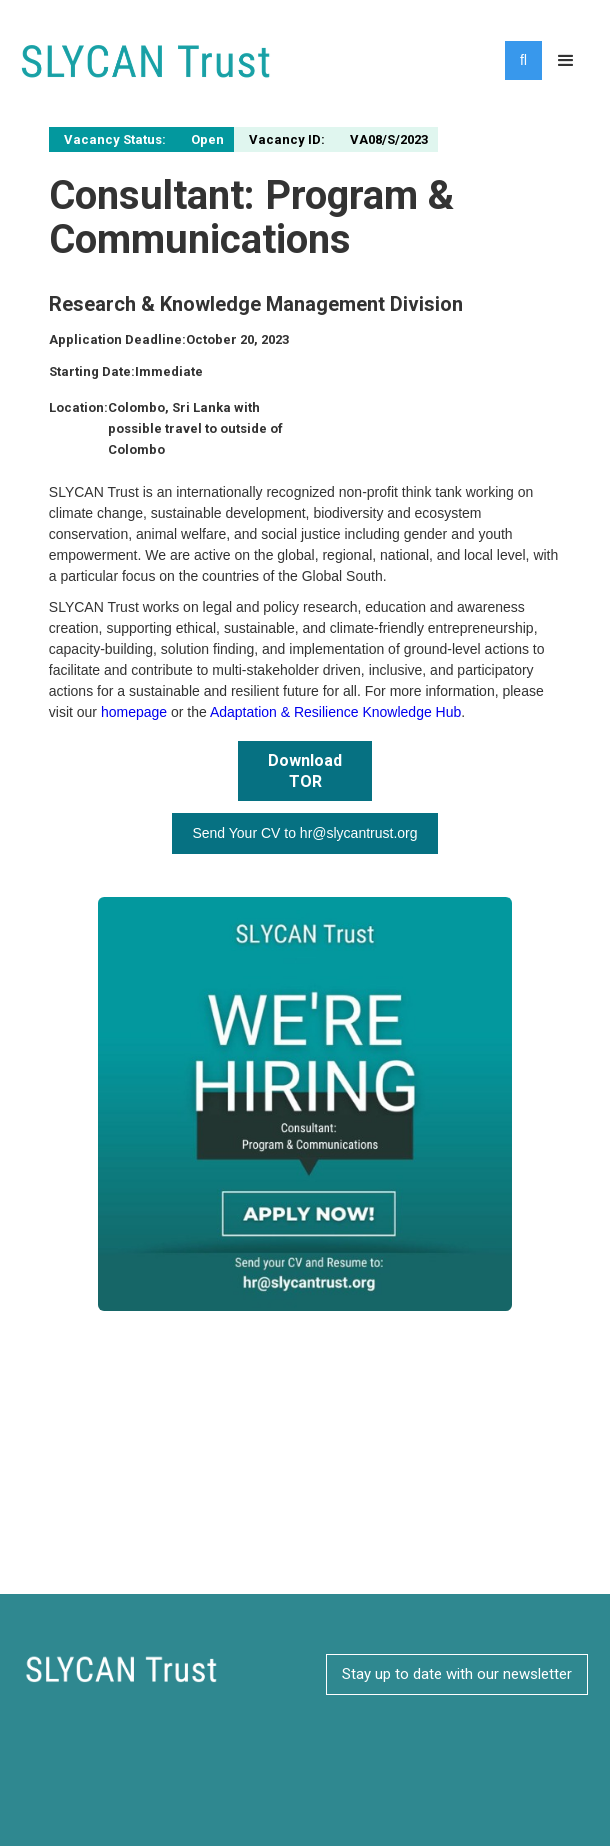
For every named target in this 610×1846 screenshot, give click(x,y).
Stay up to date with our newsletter (457, 1674)
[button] (566, 61)
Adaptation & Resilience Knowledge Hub (335, 712)
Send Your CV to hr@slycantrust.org (304, 833)
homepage (134, 712)
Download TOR (305, 771)
